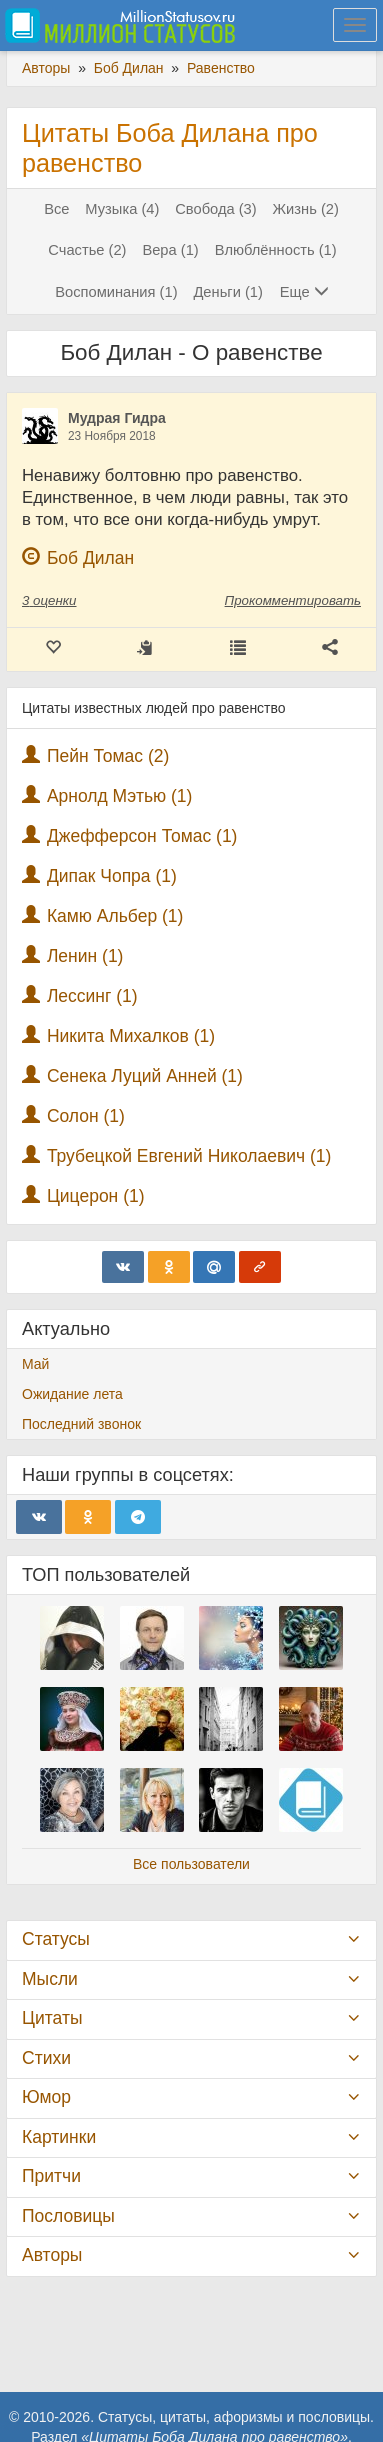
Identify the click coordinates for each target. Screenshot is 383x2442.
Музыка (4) (122, 209)
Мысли (50, 1979)
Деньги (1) (227, 292)
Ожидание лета (72, 1394)
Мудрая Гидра (117, 418)
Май (35, 1364)
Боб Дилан (90, 558)
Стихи (46, 2058)
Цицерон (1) (96, 1196)
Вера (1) (170, 250)
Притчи (51, 2176)
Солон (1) (86, 1116)
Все (56, 209)
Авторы (52, 2255)
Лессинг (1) (92, 996)
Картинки (59, 2137)
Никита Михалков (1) (131, 1036)
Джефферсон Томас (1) (142, 836)
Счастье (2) (87, 250)
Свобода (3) (215, 209)
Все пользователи (191, 1864)
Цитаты (52, 2018)
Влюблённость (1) (276, 250)
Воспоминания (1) (116, 292)
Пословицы (68, 2216)
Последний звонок (81, 1424)
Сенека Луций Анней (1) (145, 1076)
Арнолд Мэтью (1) (120, 796)
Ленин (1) (85, 956)
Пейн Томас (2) (108, 756)
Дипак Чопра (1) (112, 876)
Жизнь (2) (306, 209)
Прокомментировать (293, 600)
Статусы (56, 1939)
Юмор (46, 2097)
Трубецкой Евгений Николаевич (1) (189, 1156)
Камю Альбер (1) (115, 916)
